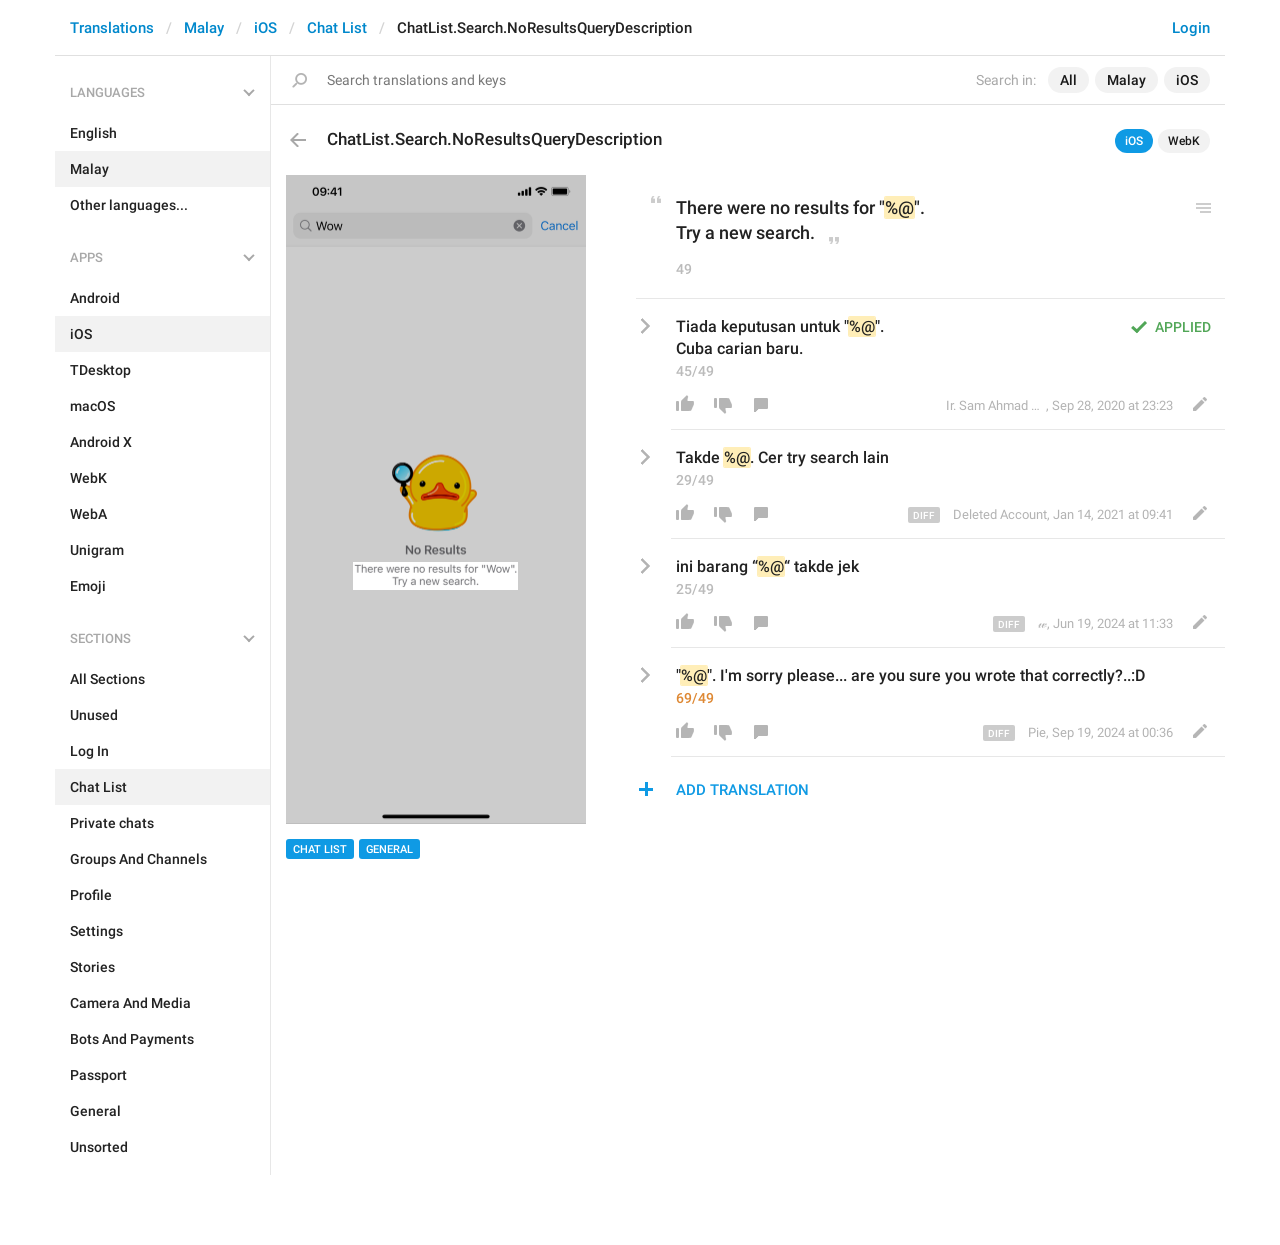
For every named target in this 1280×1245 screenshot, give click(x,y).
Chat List (337, 28)
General (389, 849)
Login (1191, 28)
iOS (265, 28)
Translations (112, 28)
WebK (1184, 141)
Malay (204, 28)
